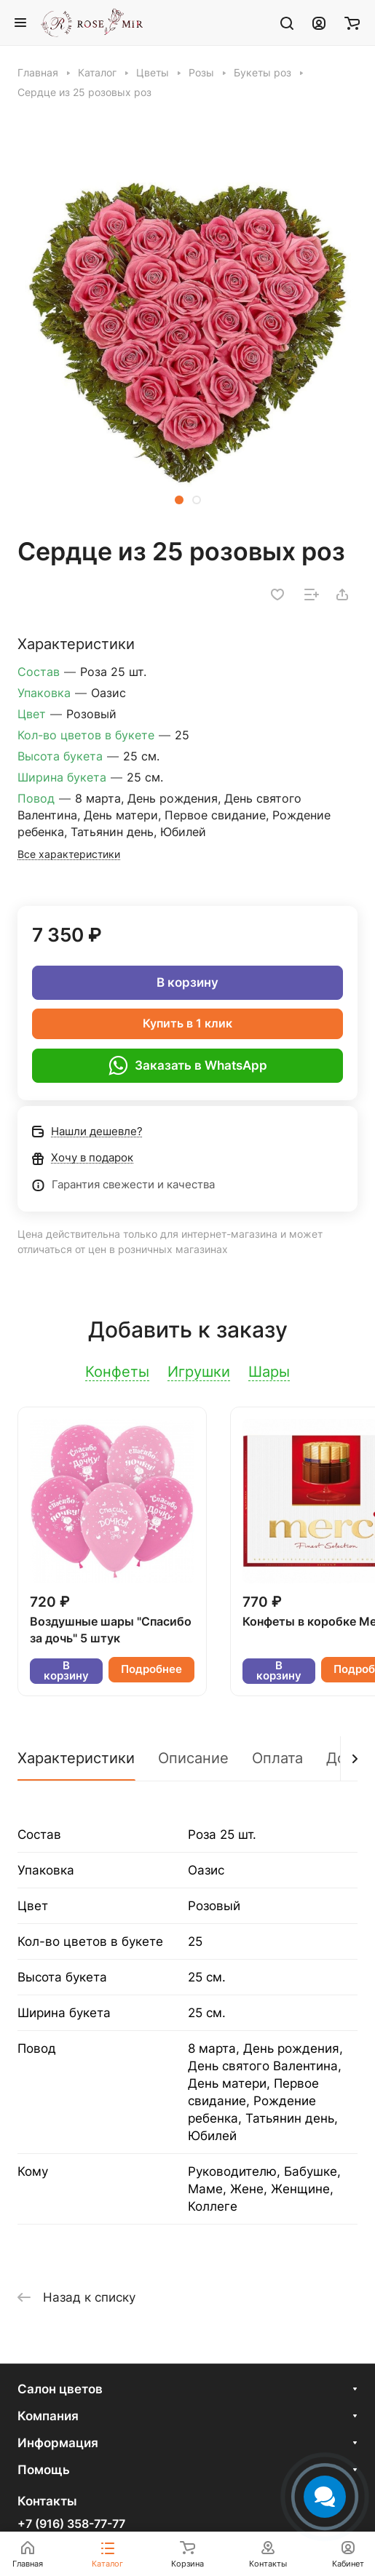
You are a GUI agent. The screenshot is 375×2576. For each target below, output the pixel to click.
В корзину (187, 982)
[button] (179, 500)
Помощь (43, 2469)
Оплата (277, 1758)
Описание (193, 1758)
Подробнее (151, 1669)
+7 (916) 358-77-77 (71, 2524)
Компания (48, 2416)
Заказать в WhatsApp (187, 1065)
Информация (57, 2443)
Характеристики (76, 1758)
